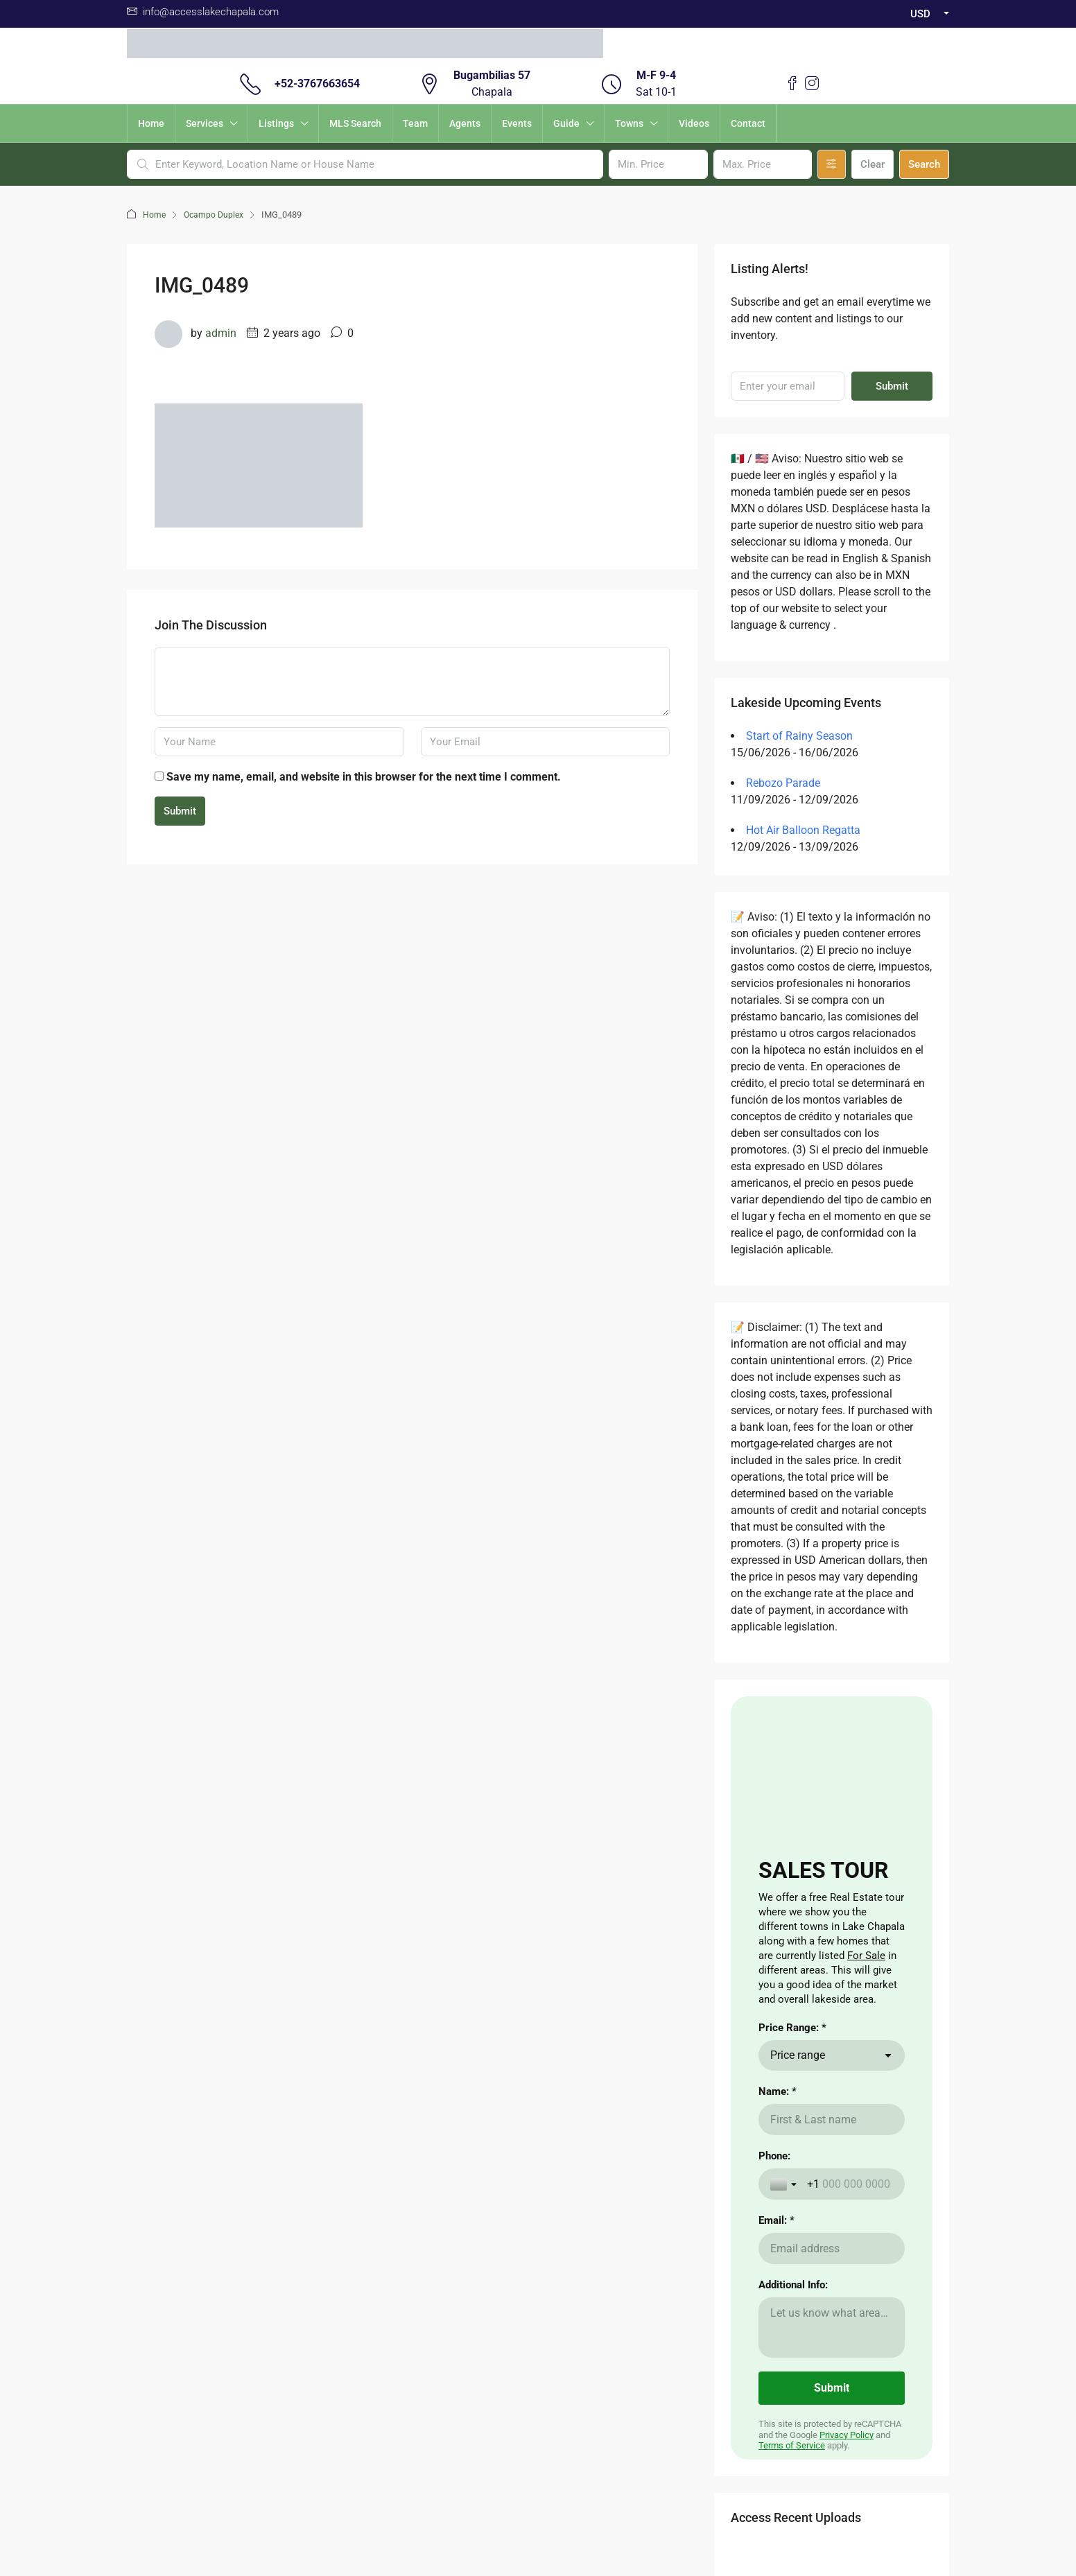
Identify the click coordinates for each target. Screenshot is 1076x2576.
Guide (566, 123)
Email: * (776, 2220)
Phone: (774, 2156)
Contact (748, 123)
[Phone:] (850, 2184)
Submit (180, 811)
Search (924, 164)
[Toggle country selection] (784, 2184)
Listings (276, 123)
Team (415, 123)
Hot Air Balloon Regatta (803, 830)
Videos (694, 123)
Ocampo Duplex (215, 214)
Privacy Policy (846, 2435)
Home (151, 123)
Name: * (777, 2091)
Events (517, 123)
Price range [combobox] (797, 2055)
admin (220, 333)
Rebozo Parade (783, 783)
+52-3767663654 (317, 83)
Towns (629, 123)
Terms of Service (791, 2445)
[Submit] (831, 2388)
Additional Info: (793, 2285)
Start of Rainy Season (799, 735)
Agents (464, 123)
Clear (872, 164)
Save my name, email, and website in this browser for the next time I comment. (363, 776)
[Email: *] (831, 2248)
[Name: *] (831, 2119)
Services (204, 123)
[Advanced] (831, 164)
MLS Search (355, 123)
